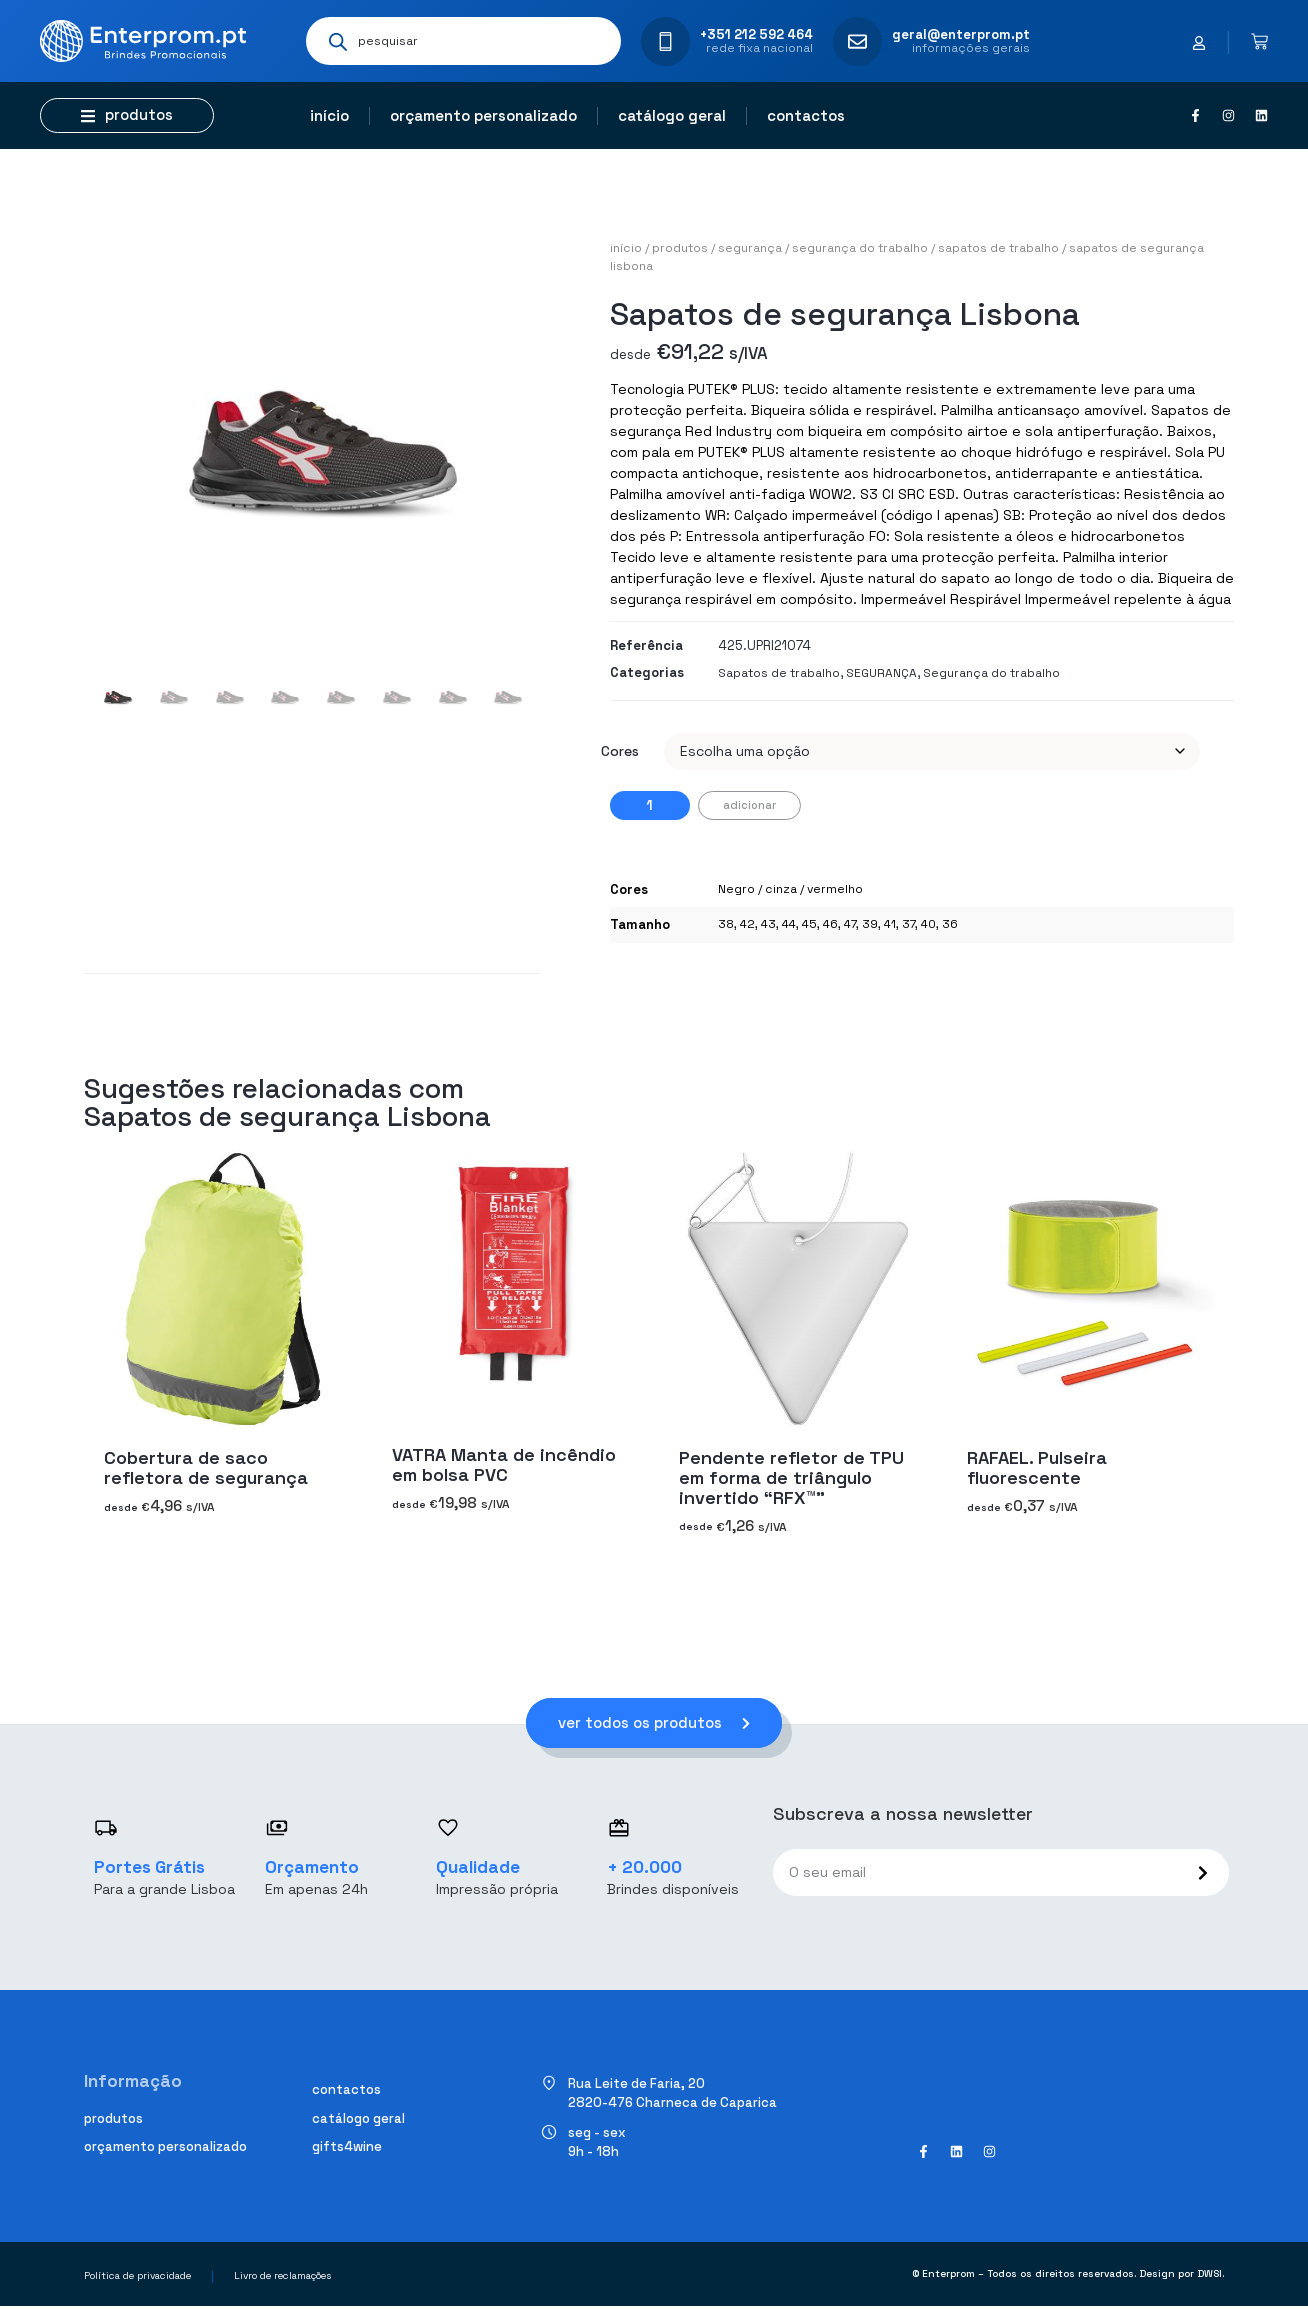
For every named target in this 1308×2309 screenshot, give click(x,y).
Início (329, 115)
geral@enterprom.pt (961, 34)
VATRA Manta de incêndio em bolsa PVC (504, 1464)
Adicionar (749, 805)
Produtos (680, 248)
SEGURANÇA (750, 248)
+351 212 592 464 (756, 34)
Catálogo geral (672, 115)
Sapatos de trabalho (998, 248)
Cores (620, 751)
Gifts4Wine (347, 2149)
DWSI (1209, 2276)
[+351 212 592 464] (665, 41)
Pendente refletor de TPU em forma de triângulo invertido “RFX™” (791, 1476)
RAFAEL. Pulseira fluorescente (1037, 1466)
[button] (127, 115)
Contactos (806, 115)
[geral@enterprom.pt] (857, 41)
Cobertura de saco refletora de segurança (206, 1466)
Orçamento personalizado (483, 115)
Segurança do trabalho (860, 248)
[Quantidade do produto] (650, 805)
